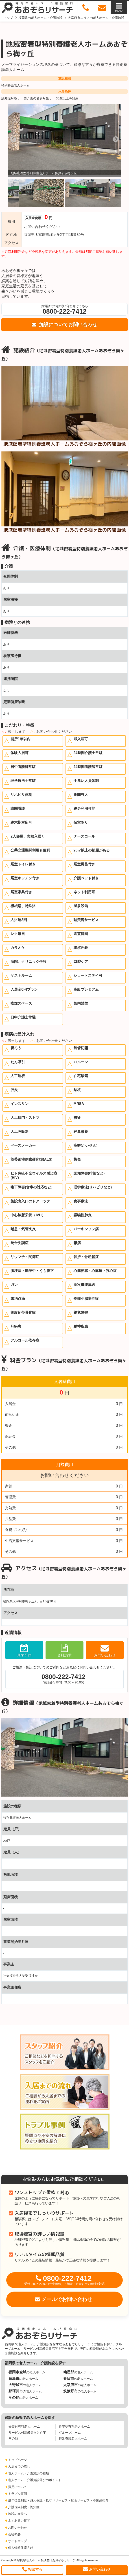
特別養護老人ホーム (15, 85)
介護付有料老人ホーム (24, 2426)
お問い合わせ (105, 1655)
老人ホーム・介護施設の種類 (28, 2473)
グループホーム (70, 2432)
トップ (8, 18)
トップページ (17, 2460)
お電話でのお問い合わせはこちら (64, 309)
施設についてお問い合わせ (68, 324)
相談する (35, 2569)
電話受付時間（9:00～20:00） (63, 1678)
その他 (13, 2438)
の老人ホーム (27, 2372)
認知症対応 (9, 98)
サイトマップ (17, 2541)
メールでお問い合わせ (67, 2299)
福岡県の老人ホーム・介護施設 (40, 18)
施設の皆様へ (17, 2514)
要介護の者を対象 (37, 98)
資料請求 (64, 1655)
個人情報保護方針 (20, 2548)
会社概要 (14, 2534)
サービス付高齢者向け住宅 (27, 2432)
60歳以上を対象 (67, 98)
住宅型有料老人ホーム (74, 2426)
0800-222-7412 (64, 2280)
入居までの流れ (19, 2466)
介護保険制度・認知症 (23, 2507)
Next (115, 139)
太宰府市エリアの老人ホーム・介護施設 (96, 18)
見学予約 (24, 1655)
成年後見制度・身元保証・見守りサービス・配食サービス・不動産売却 (58, 2500)
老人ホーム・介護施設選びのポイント (34, 2480)
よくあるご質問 (19, 2520)
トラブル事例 (17, 2493)
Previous (13, 139)
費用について (17, 2487)
